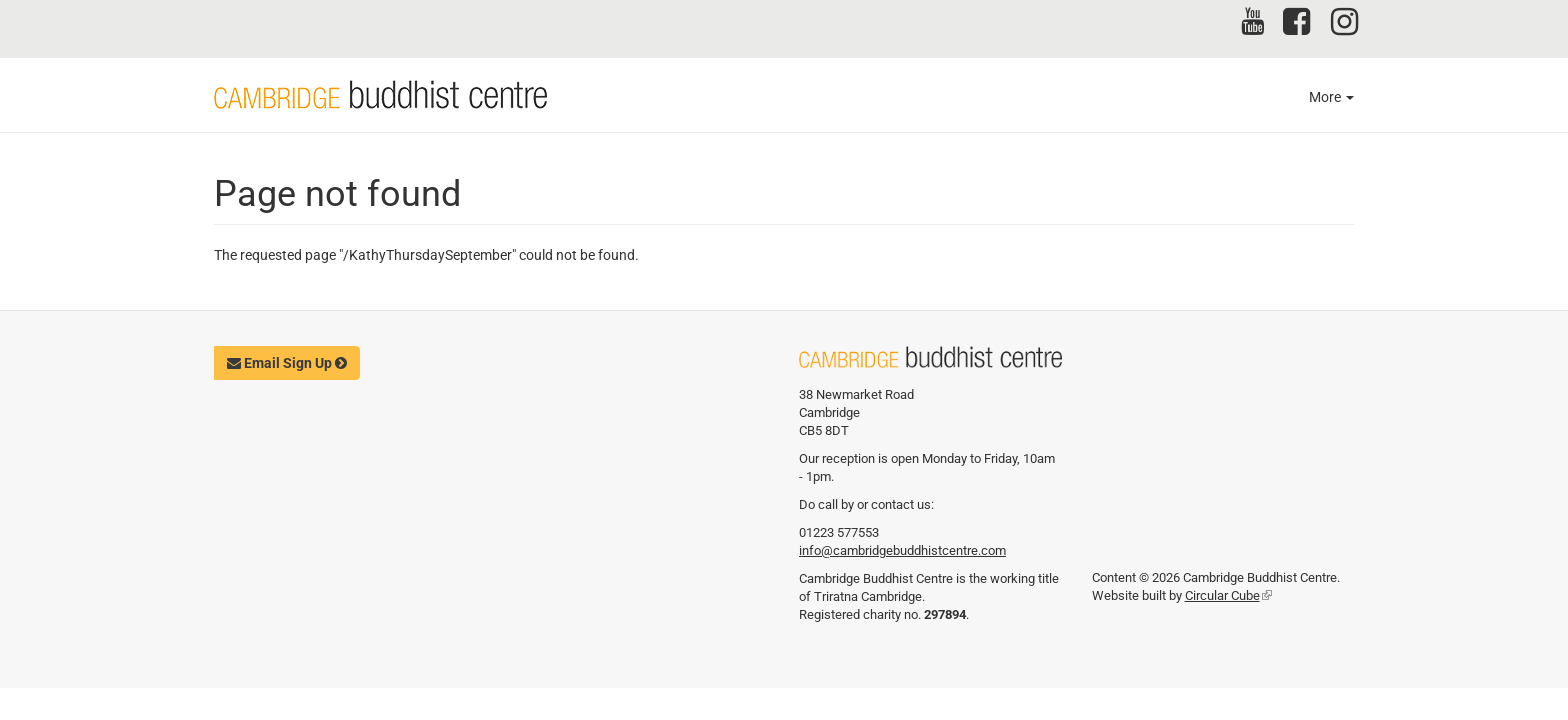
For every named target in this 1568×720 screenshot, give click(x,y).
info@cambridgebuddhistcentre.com (902, 550)
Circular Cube (1228, 595)
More (1331, 97)
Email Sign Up (287, 363)
